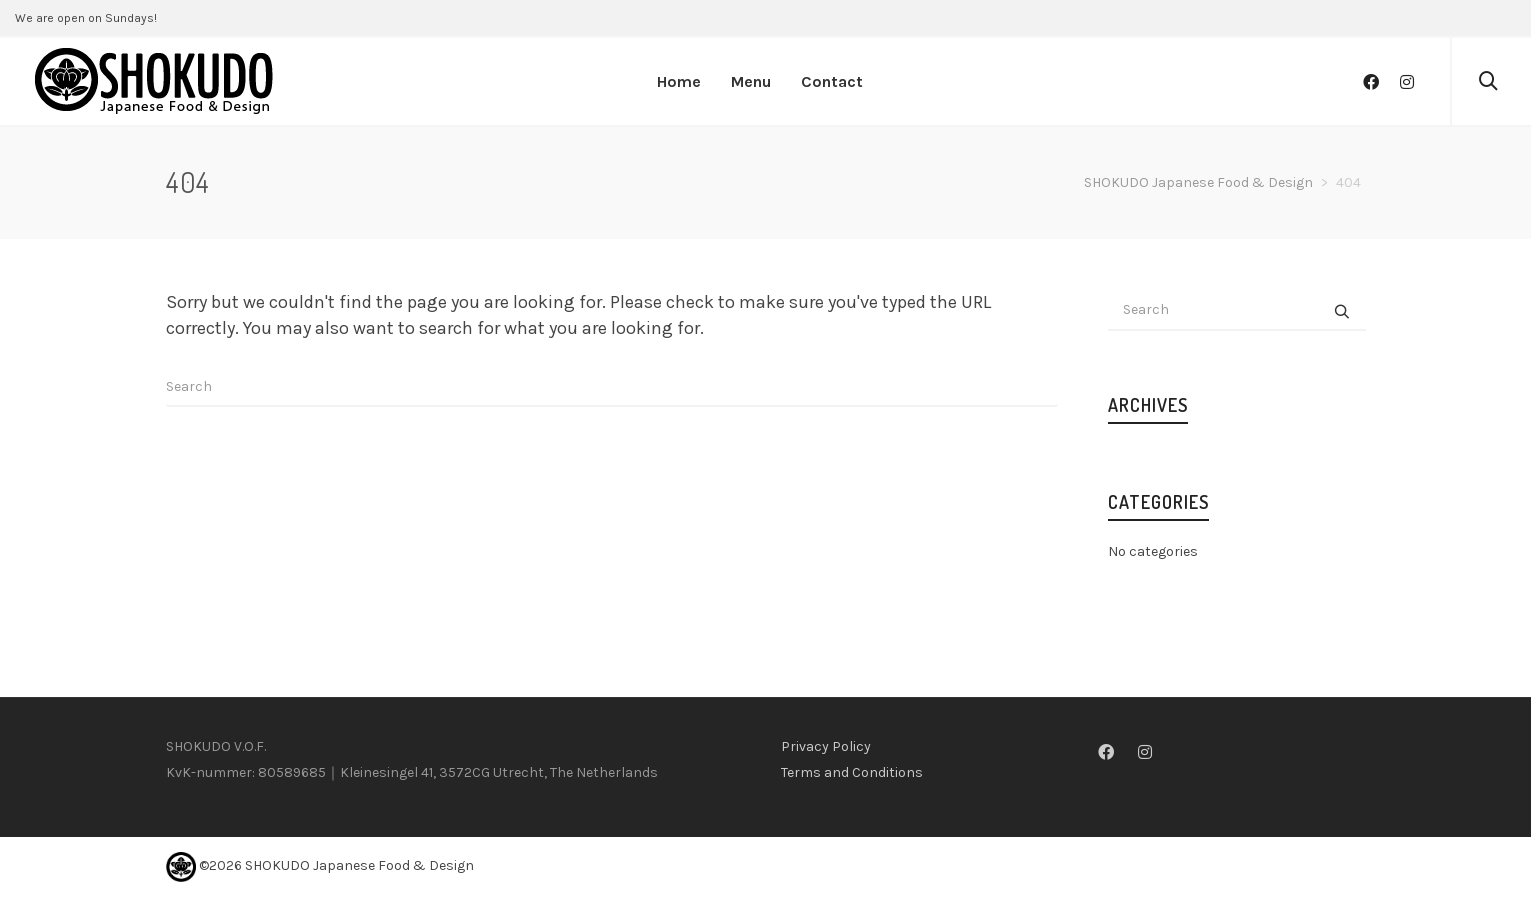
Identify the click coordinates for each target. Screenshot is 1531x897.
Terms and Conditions (852, 772)
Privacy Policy (826, 746)
